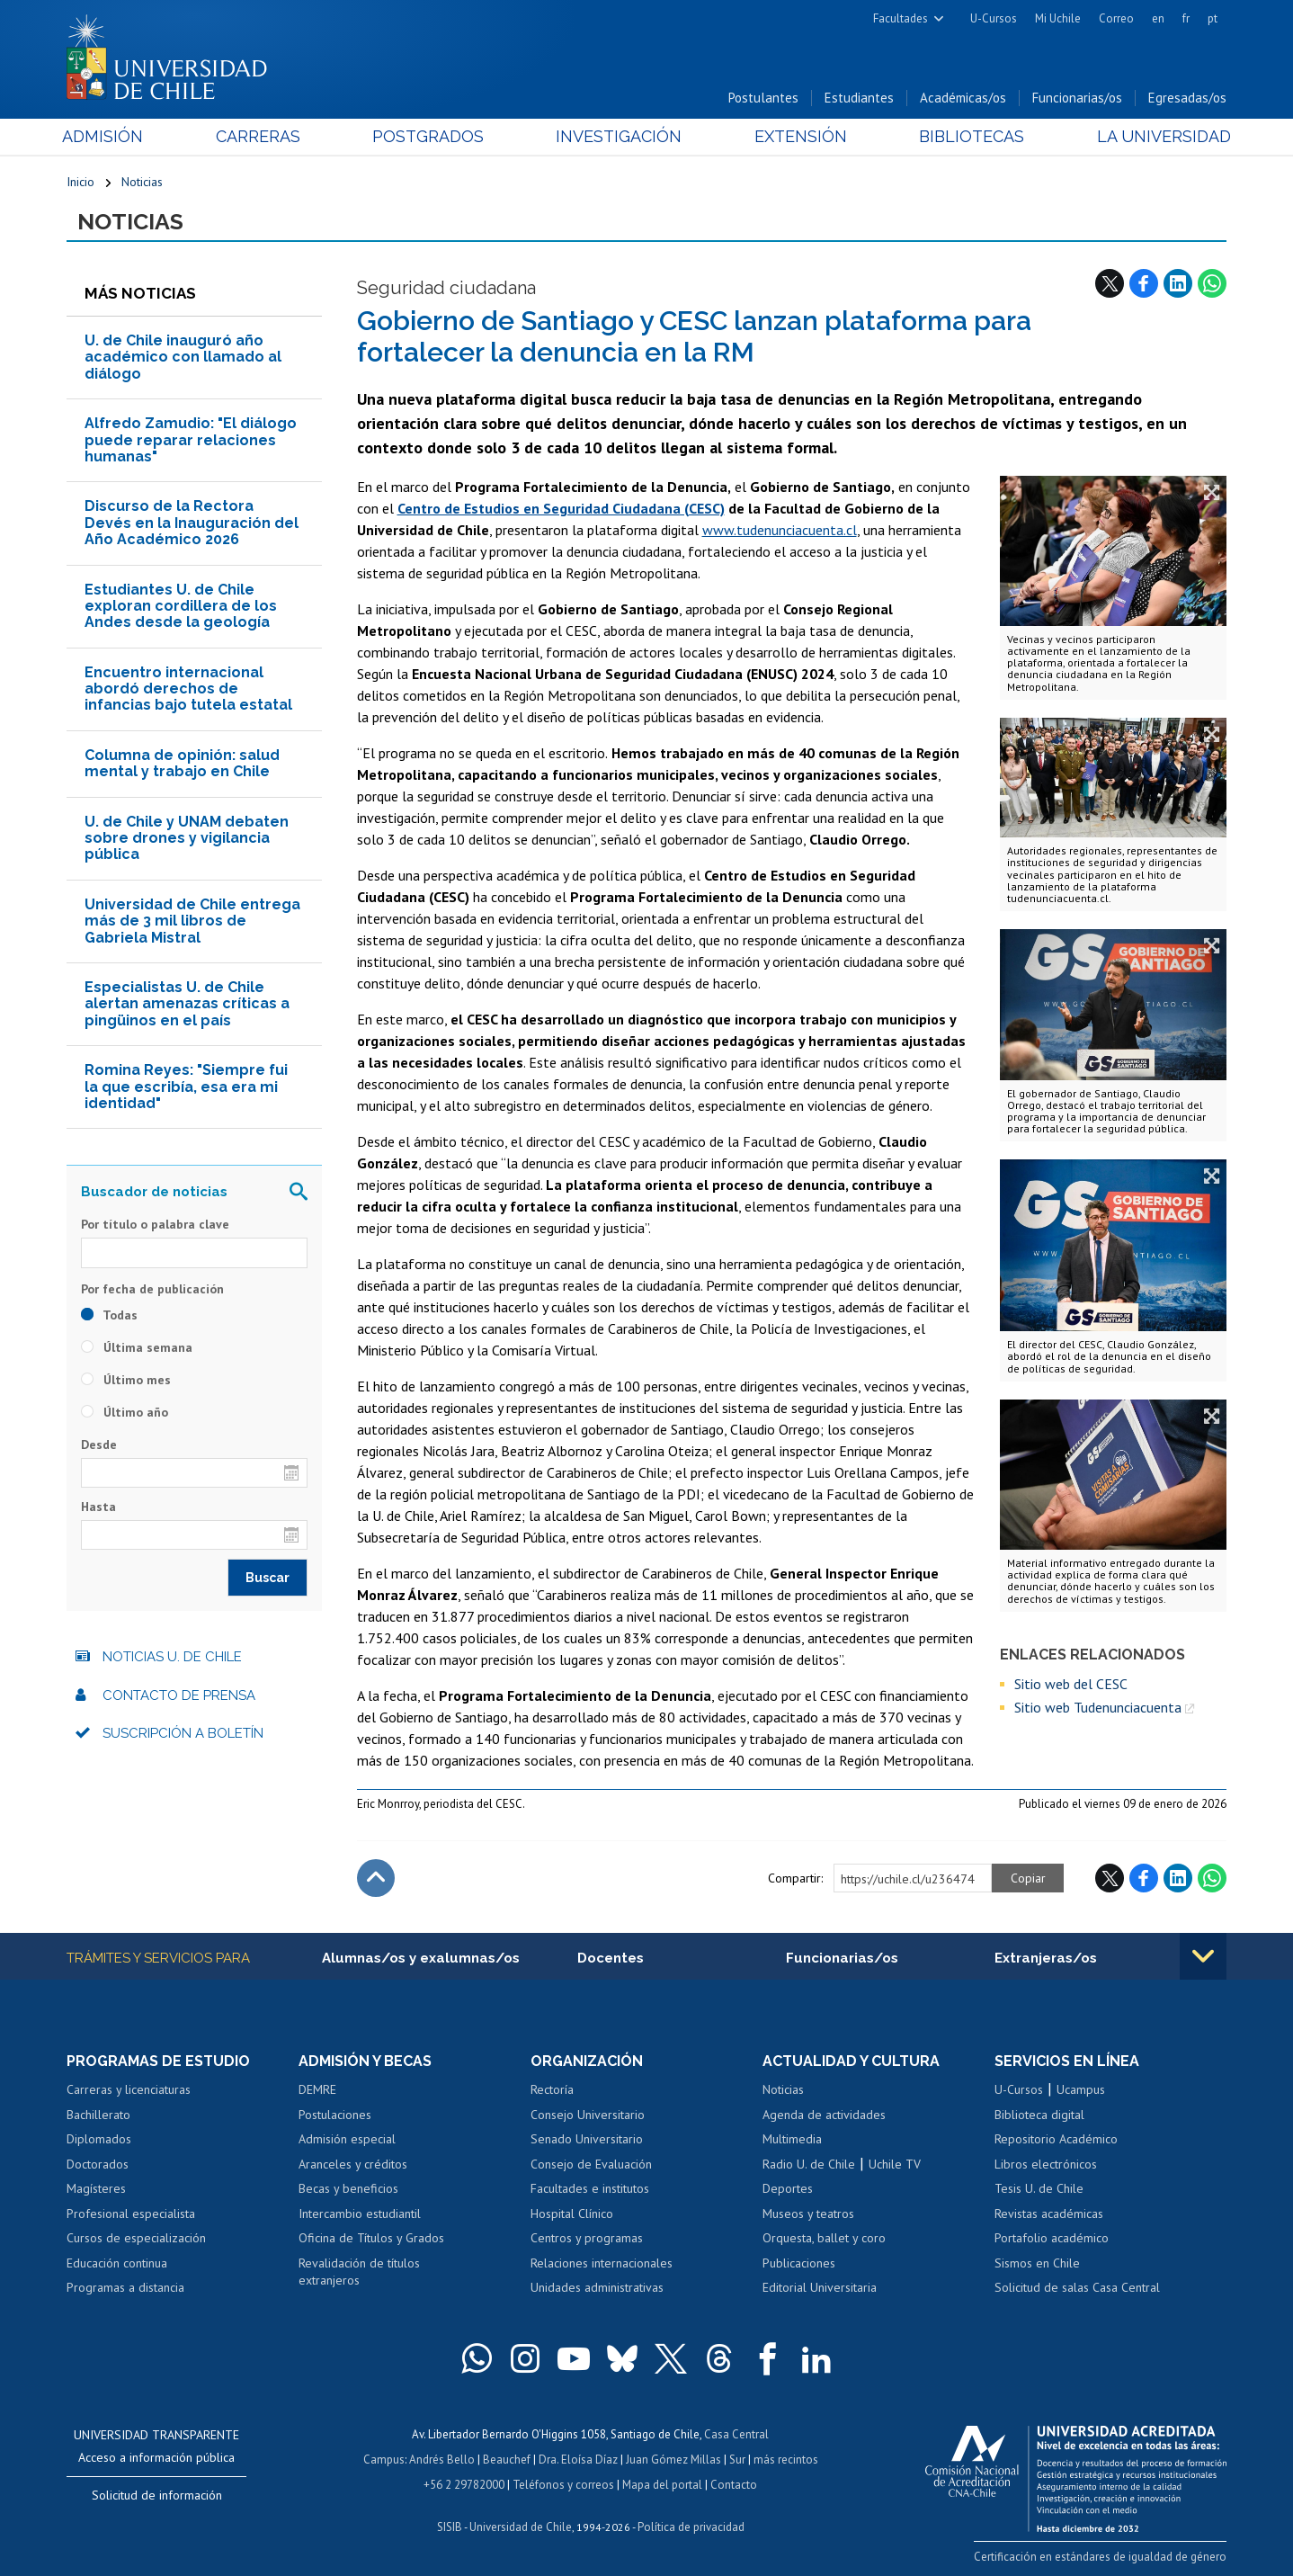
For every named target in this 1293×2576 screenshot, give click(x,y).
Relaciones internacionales (602, 2263)
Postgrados (430, 136)
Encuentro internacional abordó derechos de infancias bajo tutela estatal (188, 689)
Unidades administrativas (597, 2287)
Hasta (98, 1506)
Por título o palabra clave (155, 1224)
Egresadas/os (1187, 97)
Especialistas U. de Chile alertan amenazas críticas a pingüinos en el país (187, 1004)
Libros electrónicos (1045, 2164)
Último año (124, 1412)
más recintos (786, 2459)
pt (1212, 18)
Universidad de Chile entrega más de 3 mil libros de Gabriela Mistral (192, 921)
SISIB (449, 2527)
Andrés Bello (442, 2459)
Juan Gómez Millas (673, 2459)
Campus (384, 2459)
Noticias (142, 181)
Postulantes (763, 97)
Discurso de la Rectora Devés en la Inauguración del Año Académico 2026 (192, 522)
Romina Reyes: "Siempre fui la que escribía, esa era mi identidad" (186, 1086)
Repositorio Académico (1056, 2139)
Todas (109, 1315)
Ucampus (1081, 2089)
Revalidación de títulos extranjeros (359, 2272)
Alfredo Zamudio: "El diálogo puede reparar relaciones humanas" (191, 440)
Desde (99, 1444)
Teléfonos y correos (563, 2484)
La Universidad (1159, 136)
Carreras (260, 136)
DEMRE (317, 2089)
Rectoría (552, 2089)
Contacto (733, 2484)
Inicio (80, 181)
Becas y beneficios (348, 2188)
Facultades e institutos (590, 2188)
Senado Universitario (587, 2139)
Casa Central (736, 2434)
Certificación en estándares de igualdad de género (1100, 2556)
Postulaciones (335, 2114)
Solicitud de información (157, 2495)
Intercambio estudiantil (360, 2213)
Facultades (900, 18)
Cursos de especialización (136, 2238)
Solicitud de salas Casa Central (1077, 2287)
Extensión (799, 136)
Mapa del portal (662, 2484)
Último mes (126, 1380)
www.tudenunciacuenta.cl (779, 530)
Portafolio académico (1051, 2238)
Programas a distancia (125, 2287)
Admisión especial (347, 2139)
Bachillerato (98, 2114)
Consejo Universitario (588, 2114)
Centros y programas (587, 2238)
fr (1186, 18)
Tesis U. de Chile (1038, 2188)
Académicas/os (963, 97)
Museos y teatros (808, 2213)
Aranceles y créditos (353, 2164)
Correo (1116, 18)
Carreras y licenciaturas (129, 2089)
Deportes (787, 2188)
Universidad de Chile (520, 2527)
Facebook (1143, 283)
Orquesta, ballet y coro (824, 2238)
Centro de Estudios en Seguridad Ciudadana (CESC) (561, 508)
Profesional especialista (131, 2213)
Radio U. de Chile (808, 2164)
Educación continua (117, 2263)
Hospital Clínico (572, 2213)
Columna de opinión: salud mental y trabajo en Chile (182, 763)
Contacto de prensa (179, 1695)
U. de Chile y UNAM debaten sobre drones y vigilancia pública (187, 838)
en (1158, 18)
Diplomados (99, 2139)
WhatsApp (1212, 283)
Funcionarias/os (1077, 97)
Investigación (619, 136)
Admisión (107, 136)
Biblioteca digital (1039, 2114)
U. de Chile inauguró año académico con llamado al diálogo (183, 357)
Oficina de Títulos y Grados (371, 2238)
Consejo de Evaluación (591, 2164)
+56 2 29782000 (464, 2484)
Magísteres (96, 2188)
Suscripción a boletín (183, 1733)
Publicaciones (798, 2263)
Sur (737, 2459)
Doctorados (98, 2164)
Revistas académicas (1048, 2213)
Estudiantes (859, 97)
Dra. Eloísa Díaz (578, 2459)
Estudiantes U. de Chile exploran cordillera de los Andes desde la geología (181, 606)
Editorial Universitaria (819, 2287)
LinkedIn (1178, 283)
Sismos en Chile (1037, 2263)
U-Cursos (993, 18)
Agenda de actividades (824, 2114)
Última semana (136, 1347)
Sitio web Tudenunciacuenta (1098, 1707)
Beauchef (507, 2459)
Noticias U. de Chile (172, 1657)
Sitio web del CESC (1071, 1684)
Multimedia (792, 2139)
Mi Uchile (1058, 18)
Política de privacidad (691, 2527)
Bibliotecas (968, 136)
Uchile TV (895, 2164)
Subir (376, 1878)
